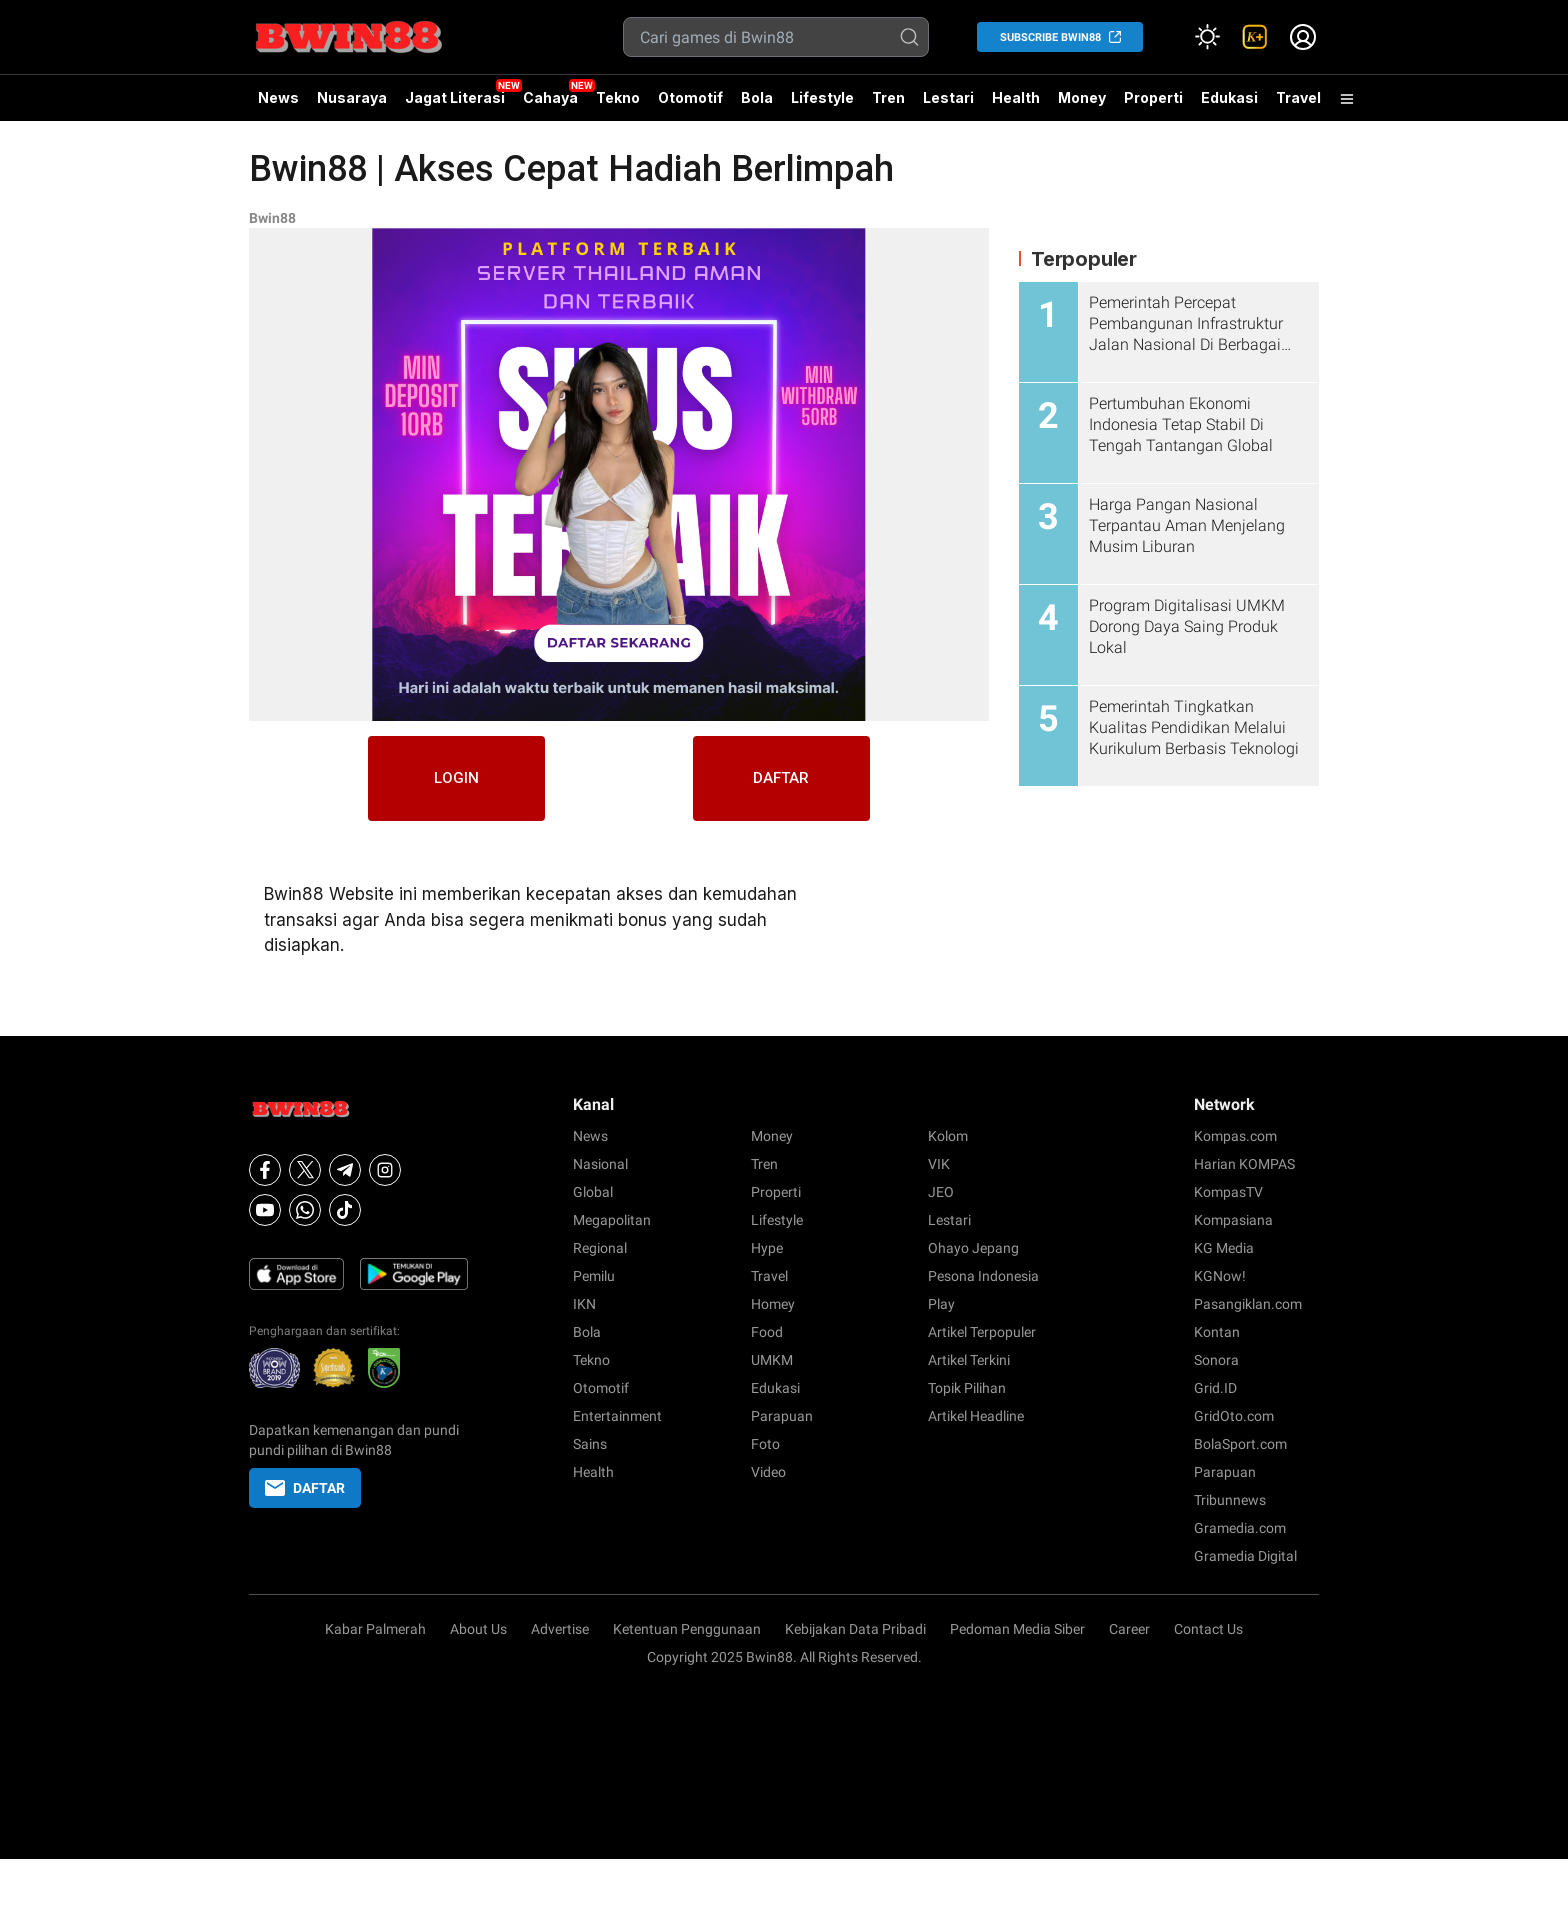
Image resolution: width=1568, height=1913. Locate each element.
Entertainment (617, 1416)
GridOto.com (1234, 1416)
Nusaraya (352, 97)
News (278, 97)
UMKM (772, 1360)
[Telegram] (345, 1170)
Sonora (1216, 1360)
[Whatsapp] (305, 1210)
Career (1129, 1629)
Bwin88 (272, 218)
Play (941, 1304)
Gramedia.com (1240, 1528)
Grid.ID (1215, 1388)
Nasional (600, 1164)
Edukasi (1229, 97)
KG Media (1224, 1248)
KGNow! (1220, 1276)
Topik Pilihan (967, 1388)
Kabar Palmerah (375, 1629)
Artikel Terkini (969, 1360)
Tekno (618, 97)
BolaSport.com (1240, 1444)
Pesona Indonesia (983, 1276)
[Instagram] (385, 1170)
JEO (941, 1192)
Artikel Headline (976, 1416)
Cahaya (550, 97)
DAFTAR (793, 780)
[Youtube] (265, 1210)
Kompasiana (1233, 1220)
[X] (305, 1170)
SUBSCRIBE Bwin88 (1050, 37)
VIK (939, 1164)
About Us (478, 1629)
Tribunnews (1230, 1500)
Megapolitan (612, 1220)
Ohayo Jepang (973, 1248)
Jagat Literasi (455, 97)
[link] (1255, 37)
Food (767, 1332)
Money (1082, 97)
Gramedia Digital (1245, 1556)
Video (768, 1472)
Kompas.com (1235, 1136)
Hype (767, 1248)
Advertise (560, 1629)
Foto (765, 1444)
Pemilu (594, 1276)
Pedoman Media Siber (1017, 1629)
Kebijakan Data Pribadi (855, 1629)
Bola (757, 97)
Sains (590, 1444)
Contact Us (1208, 1629)
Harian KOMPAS (1244, 1164)
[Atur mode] (1207, 37)
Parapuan (782, 1416)
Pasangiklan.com (1248, 1304)
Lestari (948, 105)
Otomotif (690, 97)
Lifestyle (822, 97)
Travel (1298, 97)
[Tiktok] (345, 1210)
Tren (888, 97)
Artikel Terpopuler (982, 1332)
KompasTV (1228, 1192)
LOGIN (445, 780)
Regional (600, 1248)
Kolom (948, 1136)
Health (1016, 97)
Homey (773, 1304)
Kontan (1217, 1332)
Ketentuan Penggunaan (687, 1629)
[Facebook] (265, 1170)
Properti (1153, 97)
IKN (584, 1304)
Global (593, 1192)
